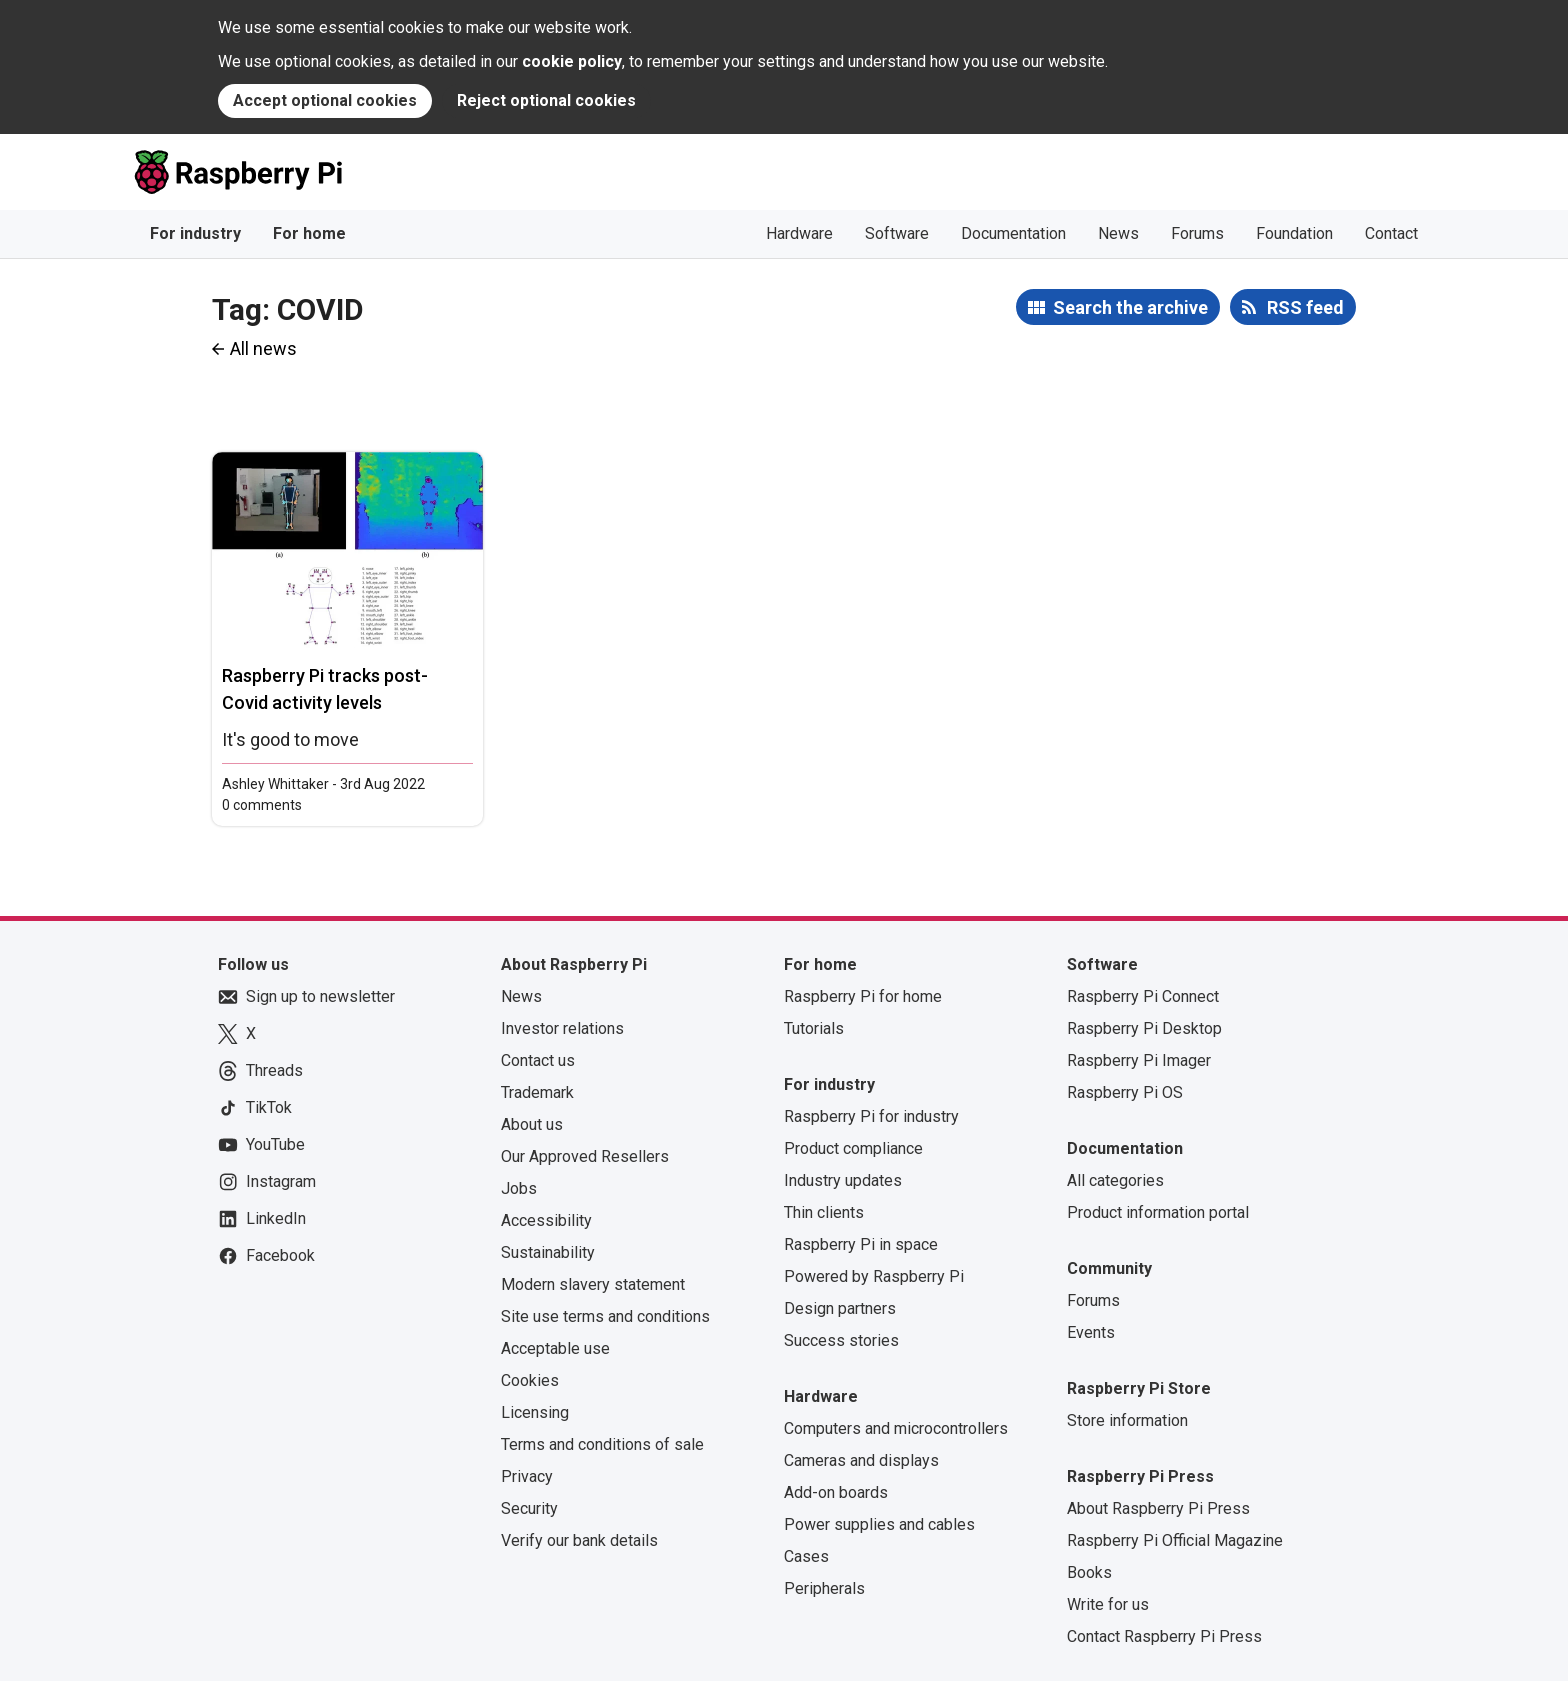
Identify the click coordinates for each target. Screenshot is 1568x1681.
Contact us (538, 1060)
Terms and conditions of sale (602, 1444)
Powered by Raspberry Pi (874, 1276)
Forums (1197, 233)
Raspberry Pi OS (1125, 1092)
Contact (1391, 233)
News (1118, 233)
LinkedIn (262, 1219)
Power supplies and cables (879, 1524)
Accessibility (546, 1220)
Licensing (535, 1412)
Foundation (1294, 233)
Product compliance (853, 1148)
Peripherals (824, 1588)
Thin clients (824, 1212)
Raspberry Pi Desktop (1144, 1028)
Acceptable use (555, 1348)
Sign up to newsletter (306, 997)
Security (529, 1508)
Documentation (1013, 233)
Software (897, 233)
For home (309, 233)
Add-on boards (836, 1492)
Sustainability (548, 1252)
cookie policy (572, 61)
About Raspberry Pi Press (1158, 1508)
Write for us (1108, 1604)
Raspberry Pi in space (861, 1244)
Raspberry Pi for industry (871, 1116)
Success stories (841, 1340)
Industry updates (843, 1180)
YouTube (261, 1145)
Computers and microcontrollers (896, 1428)
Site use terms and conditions (605, 1316)
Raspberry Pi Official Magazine (1175, 1540)
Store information (1127, 1420)
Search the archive (1130, 307)
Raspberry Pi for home (863, 996)
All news (263, 348)
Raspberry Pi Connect (1143, 996)
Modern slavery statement (593, 1284)
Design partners (840, 1308)
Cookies (530, 1380)
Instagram (267, 1182)
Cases (806, 1556)
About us (532, 1124)
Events (1091, 1332)
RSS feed (1305, 307)
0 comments (262, 805)
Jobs (519, 1188)
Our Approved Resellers (585, 1156)
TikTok (255, 1108)
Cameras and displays (861, 1460)
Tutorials (814, 1028)
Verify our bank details (579, 1540)
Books (1089, 1572)
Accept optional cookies (325, 100)
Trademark (537, 1092)
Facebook (266, 1256)
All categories (1115, 1180)
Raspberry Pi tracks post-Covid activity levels (325, 689)
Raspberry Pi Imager (1139, 1060)
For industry (195, 233)
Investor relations (562, 1028)
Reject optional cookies (546, 100)
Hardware (799, 233)
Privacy (527, 1476)
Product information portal (1158, 1212)
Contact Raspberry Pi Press (1164, 1636)
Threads (260, 1071)
